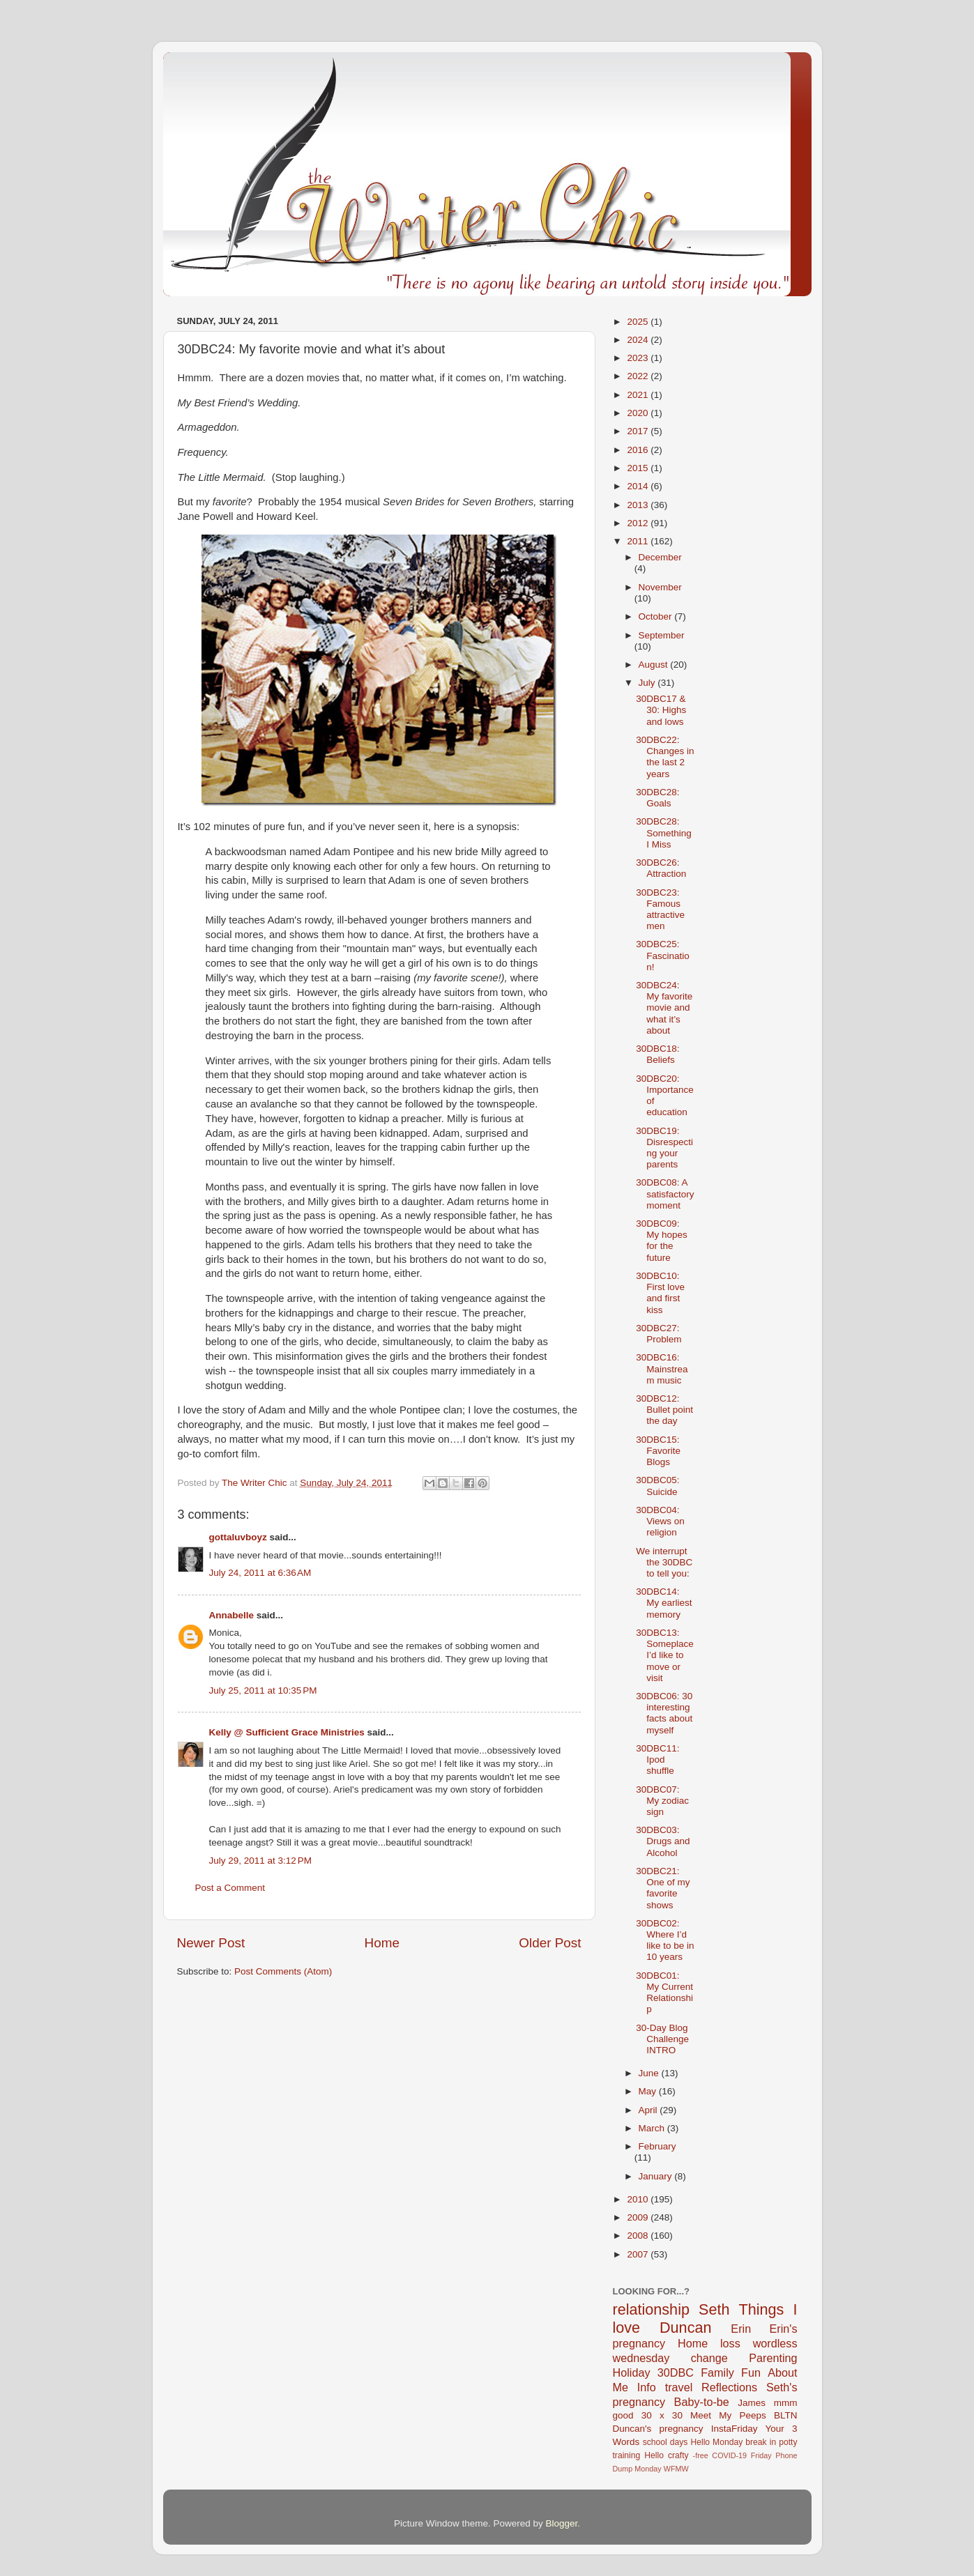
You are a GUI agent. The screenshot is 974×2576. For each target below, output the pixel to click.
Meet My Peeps (728, 2415)
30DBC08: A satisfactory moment (665, 1193)
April (649, 2110)
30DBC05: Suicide (657, 1485)
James (752, 2403)
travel (679, 2387)
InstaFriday (734, 2428)
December (660, 557)
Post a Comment (230, 1888)
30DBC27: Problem (658, 1333)
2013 (638, 505)
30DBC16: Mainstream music (661, 1368)
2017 (638, 431)
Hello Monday (716, 2442)
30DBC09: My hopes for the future (661, 1240)
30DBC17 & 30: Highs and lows (661, 709)
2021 (638, 395)
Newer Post (211, 1942)
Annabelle (231, 1615)
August (655, 664)
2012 (638, 523)
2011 (638, 541)
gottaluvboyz (238, 1537)
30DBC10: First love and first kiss (660, 1293)
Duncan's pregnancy (658, 2428)
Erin (741, 2328)
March (653, 2128)
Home (382, 1942)
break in (760, 2442)
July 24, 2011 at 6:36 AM (260, 1572)
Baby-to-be (701, 2401)
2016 (638, 450)
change (709, 2358)
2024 (638, 340)
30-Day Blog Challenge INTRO (662, 2039)
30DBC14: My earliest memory (664, 1602)
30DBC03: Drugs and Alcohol (663, 1841)
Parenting (773, 2358)
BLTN (786, 2415)
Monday (647, 2468)
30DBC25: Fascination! (663, 955)
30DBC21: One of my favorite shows (663, 1888)
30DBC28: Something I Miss (664, 832)
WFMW (676, 2468)
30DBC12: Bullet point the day (664, 1409)
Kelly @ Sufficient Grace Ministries (287, 1732)
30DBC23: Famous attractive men (660, 909)
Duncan (685, 2327)
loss (730, 2343)
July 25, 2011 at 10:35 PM (263, 1690)
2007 (638, 2254)
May (649, 2091)
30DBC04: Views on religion (660, 1521)
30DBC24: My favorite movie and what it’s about (664, 1008)
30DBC (675, 2372)
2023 (638, 358)
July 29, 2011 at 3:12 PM (260, 1860)
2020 (638, 413)
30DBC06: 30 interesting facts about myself (664, 1713)
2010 (638, 2199)
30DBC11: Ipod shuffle (657, 1759)
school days (665, 2442)
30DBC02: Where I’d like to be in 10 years (665, 1940)
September (662, 635)
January (657, 2176)
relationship (651, 2309)
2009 (638, 2217)
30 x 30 (662, 2415)
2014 (638, 486)
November (660, 587)
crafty (678, 2455)
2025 (638, 321)
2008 (638, 2235)
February (657, 2146)
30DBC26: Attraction (661, 868)
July (648, 682)
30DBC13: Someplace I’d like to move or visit (665, 1655)
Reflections (729, 2387)
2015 (638, 468)
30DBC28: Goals (657, 797)
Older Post (550, 1942)
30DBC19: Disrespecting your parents (664, 1148)
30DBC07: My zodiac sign (662, 1800)
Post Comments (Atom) (283, 1971)
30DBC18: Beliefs (657, 1054)
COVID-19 (729, 2455)
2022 (638, 376)
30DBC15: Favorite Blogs (658, 1450)
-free (700, 2455)
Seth (714, 2309)
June (650, 2073)
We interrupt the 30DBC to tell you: (664, 1562)
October (657, 616)
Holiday (631, 2372)
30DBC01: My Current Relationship (664, 1992)
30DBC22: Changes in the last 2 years (665, 757)
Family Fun (731, 2372)
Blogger (562, 2523)
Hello (654, 2455)
